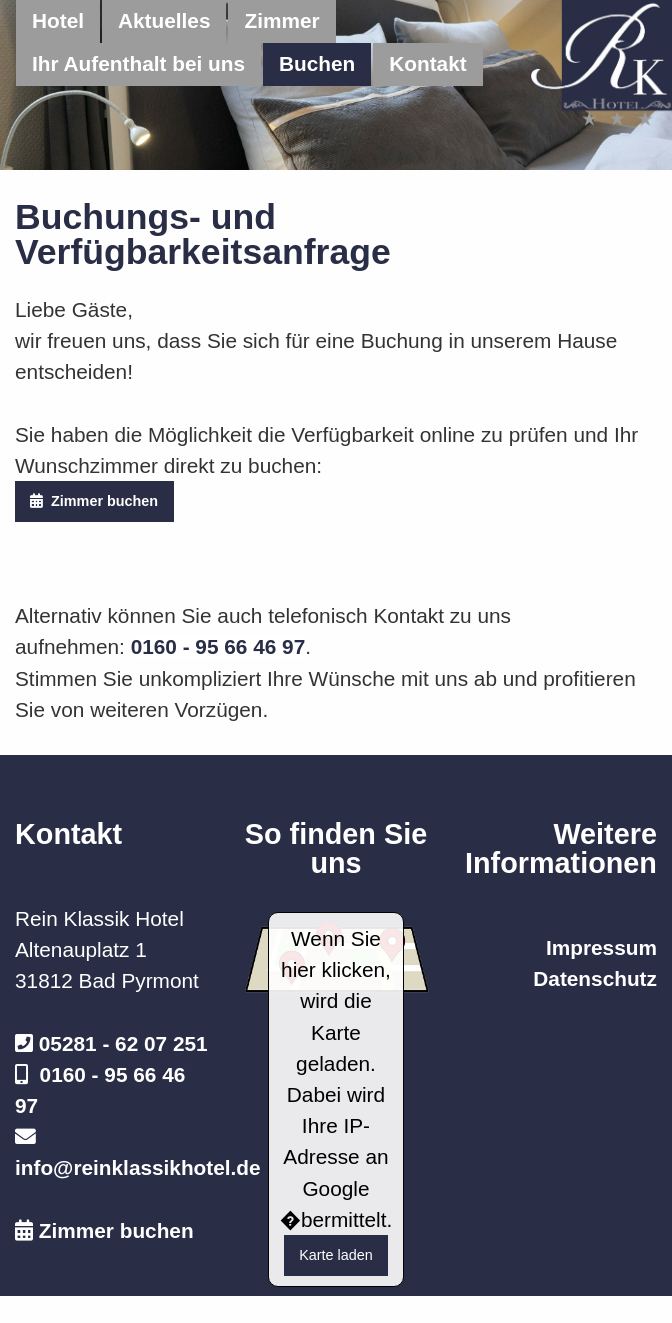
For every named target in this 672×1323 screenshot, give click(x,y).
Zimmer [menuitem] (281, 20)
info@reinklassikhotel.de (138, 1167)
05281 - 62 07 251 (123, 1043)
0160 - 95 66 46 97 (218, 646)
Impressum (601, 947)
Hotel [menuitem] (58, 20)
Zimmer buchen (94, 501)
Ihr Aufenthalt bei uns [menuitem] (138, 63)
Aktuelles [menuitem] (164, 20)
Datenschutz (595, 978)
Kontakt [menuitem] (427, 63)
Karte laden (336, 1255)
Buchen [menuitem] (317, 63)
